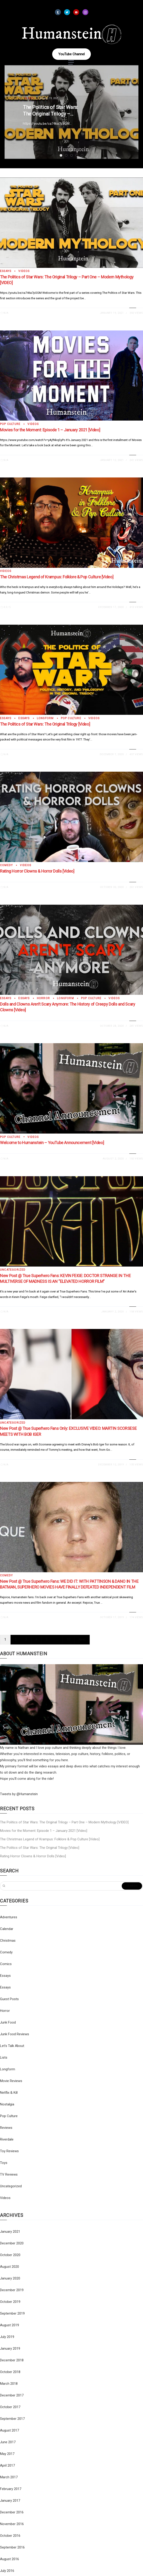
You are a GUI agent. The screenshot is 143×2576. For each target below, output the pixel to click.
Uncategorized (13, 1265)
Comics (6, 1959)
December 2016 (12, 2508)
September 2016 (12, 2543)
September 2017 (12, 2414)
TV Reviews (9, 2170)
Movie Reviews (11, 2076)
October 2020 (10, 2250)
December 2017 (12, 2391)
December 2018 (12, 2356)
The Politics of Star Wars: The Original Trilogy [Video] (45, 719)
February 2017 (10, 2484)
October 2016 (10, 2531)
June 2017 (8, 2437)
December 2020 (12, 2239)
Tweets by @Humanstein (19, 1789)
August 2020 (9, 2262)
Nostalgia (7, 2100)
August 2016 (9, 2554)
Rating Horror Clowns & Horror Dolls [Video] (37, 866)
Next (82, 1635)
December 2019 (12, 2285)
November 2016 (12, 2519)
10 (68, 1635)
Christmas (8, 1936)
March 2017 (9, 2473)
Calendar (6, 1924)
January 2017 (10, 2496)
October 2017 (10, 2402)
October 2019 (10, 2297)
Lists (3, 2053)
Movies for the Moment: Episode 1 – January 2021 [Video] (50, 425)
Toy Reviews (9, 2146)
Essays (29, 98)
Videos (24, 266)
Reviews (6, 2123)
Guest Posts (9, 1994)
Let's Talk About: (12, 2041)
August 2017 (9, 2426)
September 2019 (12, 2309)
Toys (3, 2158)
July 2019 (7, 2332)
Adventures (8, 1913)
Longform (45, 713)
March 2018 (9, 2379)
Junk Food (8, 2018)
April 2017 (7, 2461)
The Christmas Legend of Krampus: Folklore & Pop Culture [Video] (56, 572)
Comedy (6, 860)
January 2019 (10, 2344)
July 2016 (7, 2566)
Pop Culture (10, 419)
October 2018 (10, 2367)
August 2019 (9, 2320)
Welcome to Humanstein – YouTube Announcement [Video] (52, 1138)
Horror (43, 993)
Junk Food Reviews (14, 2029)
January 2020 (10, 2274)
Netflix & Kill (9, 2088)
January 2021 (10, 2227)
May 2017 (7, 2449)
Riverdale (6, 2135)
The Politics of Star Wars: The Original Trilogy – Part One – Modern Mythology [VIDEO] (64, 1818)
